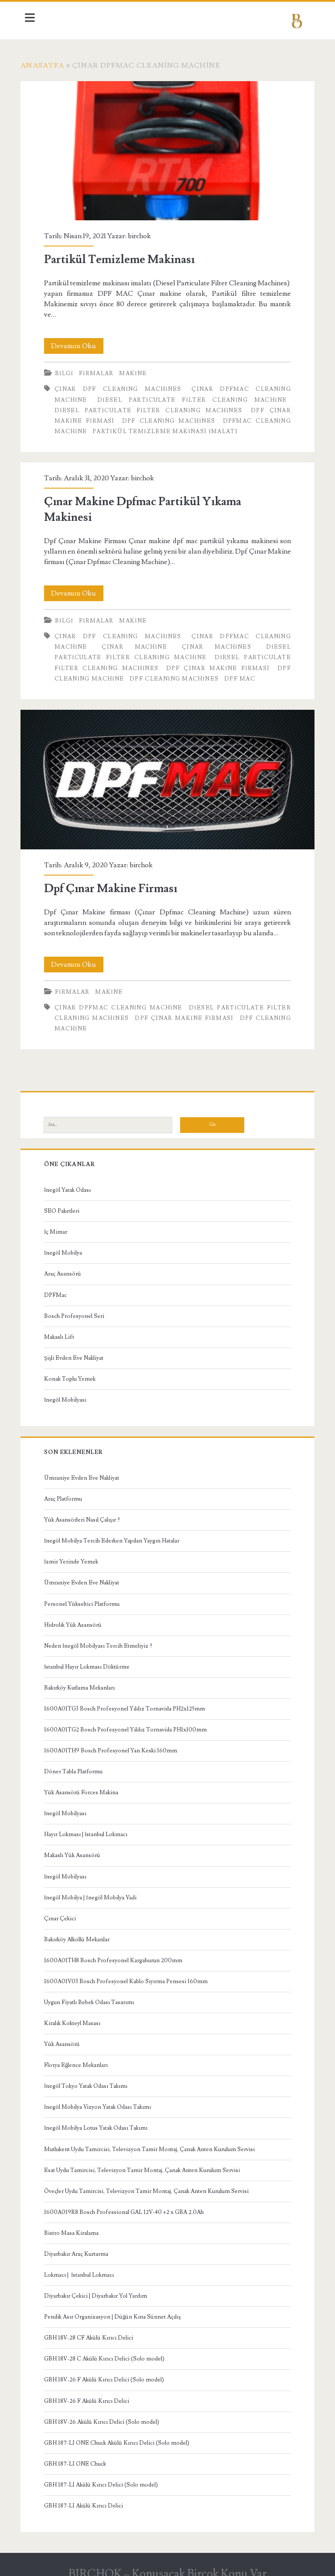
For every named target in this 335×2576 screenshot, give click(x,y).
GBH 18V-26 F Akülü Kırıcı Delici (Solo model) (108, 2371)
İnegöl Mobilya (66, 1245)
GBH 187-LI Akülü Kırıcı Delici (87, 2497)
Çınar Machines (215, 643)
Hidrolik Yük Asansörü (76, 1616)
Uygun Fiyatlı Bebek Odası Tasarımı (92, 1994)
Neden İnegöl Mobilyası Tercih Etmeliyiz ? (102, 1637)
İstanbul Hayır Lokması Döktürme (90, 1658)
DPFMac (59, 1286)
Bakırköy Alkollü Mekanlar (80, 1931)
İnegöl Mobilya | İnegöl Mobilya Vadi (94, 1889)
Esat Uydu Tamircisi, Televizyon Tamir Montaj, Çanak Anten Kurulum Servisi (145, 2162)
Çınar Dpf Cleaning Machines (119, 385)
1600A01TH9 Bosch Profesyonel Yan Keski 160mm (114, 1742)
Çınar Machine (136, 643)
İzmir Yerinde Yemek (75, 1553)
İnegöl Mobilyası (69, 1391)
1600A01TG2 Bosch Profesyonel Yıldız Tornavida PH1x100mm (129, 1721)
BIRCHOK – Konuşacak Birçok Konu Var (167, 2565)
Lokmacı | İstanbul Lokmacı (82, 2266)
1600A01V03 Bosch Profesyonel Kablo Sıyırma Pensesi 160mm (129, 1973)
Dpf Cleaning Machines (168, 417)
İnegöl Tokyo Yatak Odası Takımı (89, 2078)
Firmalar (99, 369)
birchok (142, 232)
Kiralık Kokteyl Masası (76, 2015)
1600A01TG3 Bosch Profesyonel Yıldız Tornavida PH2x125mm (128, 1700)
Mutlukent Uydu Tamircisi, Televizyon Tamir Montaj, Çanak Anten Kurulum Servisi (153, 2141)
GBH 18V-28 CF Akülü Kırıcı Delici (92, 2329)
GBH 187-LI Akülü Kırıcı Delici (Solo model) (104, 2476)
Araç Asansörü (66, 1265)
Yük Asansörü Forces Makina (85, 1784)
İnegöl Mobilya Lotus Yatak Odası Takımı (99, 2120)
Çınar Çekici (63, 1910)
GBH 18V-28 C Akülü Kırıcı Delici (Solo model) (108, 2350)
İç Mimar (59, 1224)
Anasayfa (46, 65)
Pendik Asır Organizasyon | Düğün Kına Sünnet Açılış (116, 2309)
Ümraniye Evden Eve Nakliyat (85, 1469)
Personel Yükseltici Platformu (85, 1595)
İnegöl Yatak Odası (71, 1181)
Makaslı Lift (63, 1328)
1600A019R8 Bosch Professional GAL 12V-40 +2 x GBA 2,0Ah (127, 2203)
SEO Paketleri (65, 1203)
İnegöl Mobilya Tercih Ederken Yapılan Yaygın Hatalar (115, 1532)
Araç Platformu (66, 1490)
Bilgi (67, 369)
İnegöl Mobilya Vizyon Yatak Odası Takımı (101, 2099)
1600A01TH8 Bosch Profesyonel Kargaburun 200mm (117, 1952)
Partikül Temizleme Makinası (167, 149)
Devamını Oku (81, 342)
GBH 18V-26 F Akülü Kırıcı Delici (90, 2392)
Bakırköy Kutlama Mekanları (83, 1679)
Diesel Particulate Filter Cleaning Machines (149, 406)
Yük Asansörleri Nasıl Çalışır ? (85, 1512)
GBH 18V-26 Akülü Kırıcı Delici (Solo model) (105, 2413)
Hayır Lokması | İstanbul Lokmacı (89, 1826)
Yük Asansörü (65, 2035)
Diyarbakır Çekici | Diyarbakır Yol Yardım (99, 2287)
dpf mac (243, 674)
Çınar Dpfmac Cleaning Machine (128, 999)
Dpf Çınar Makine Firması (217, 663)
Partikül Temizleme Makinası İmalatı (168, 427)
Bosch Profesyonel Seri (78, 1307)
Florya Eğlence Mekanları (80, 2057)
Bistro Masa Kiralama (75, 2224)
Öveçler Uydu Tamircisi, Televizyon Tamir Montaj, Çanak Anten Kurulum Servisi (150, 2182)
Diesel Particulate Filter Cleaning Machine (191, 395)
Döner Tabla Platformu (77, 1763)
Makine (136, 369)
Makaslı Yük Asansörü (76, 1847)
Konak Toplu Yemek (73, 1370)
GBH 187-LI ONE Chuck (78, 2455)
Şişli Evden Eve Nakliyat (77, 1349)
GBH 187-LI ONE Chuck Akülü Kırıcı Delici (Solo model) (120, 2434)
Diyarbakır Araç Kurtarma (80, 2245)
